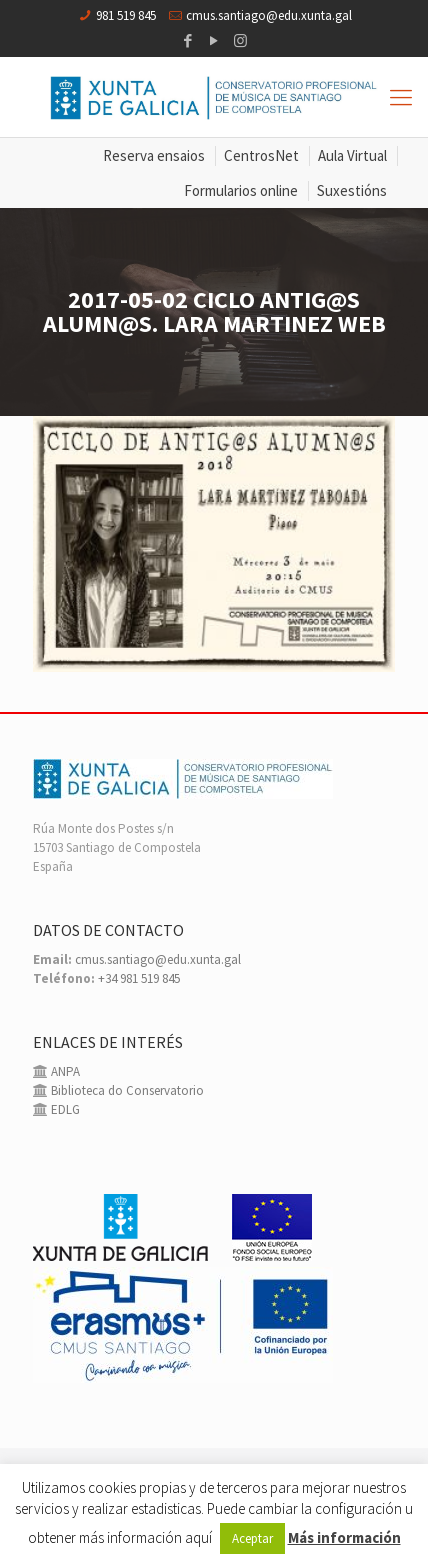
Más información (344, 1537)
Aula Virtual (352, 155)
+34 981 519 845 (139, 978)
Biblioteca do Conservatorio (126, 1090)
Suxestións (352, 190)
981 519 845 (126, 15)
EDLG (64, 1109)
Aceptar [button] (252, 1538)
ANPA (64, 1071)
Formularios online (241, 190)
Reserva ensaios (154, 155)
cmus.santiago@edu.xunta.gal (269, 15)
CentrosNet (261, 155)
